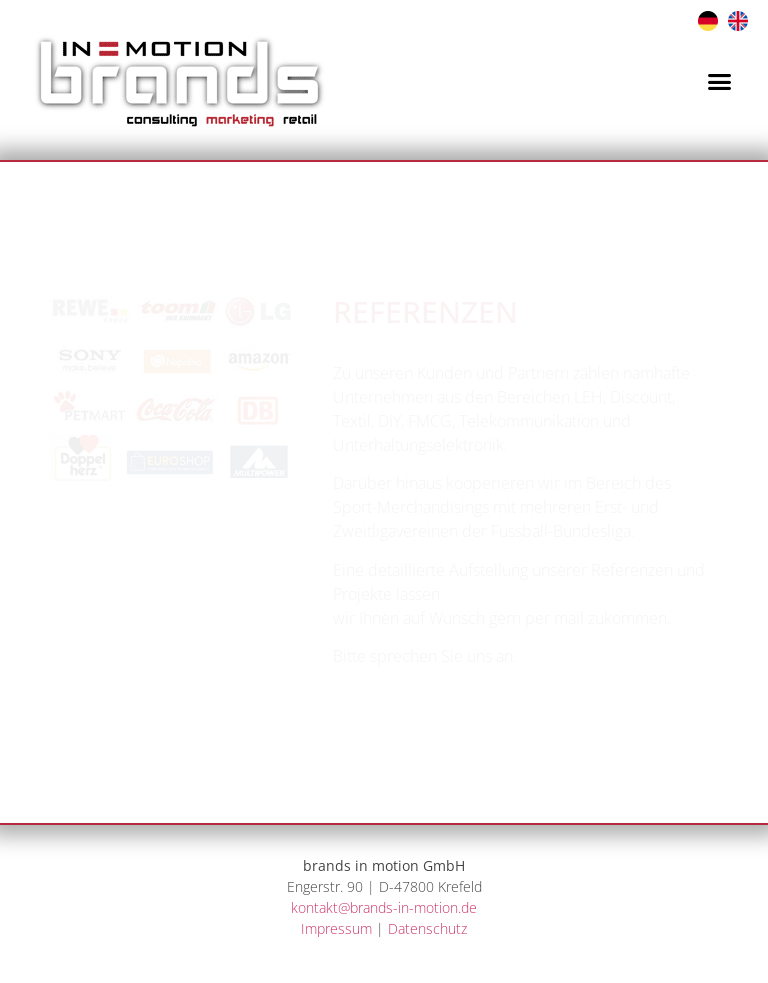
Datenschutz (427, 928)
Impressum (336, 928)
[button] (720, 81)
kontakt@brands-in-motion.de (384, 907)
